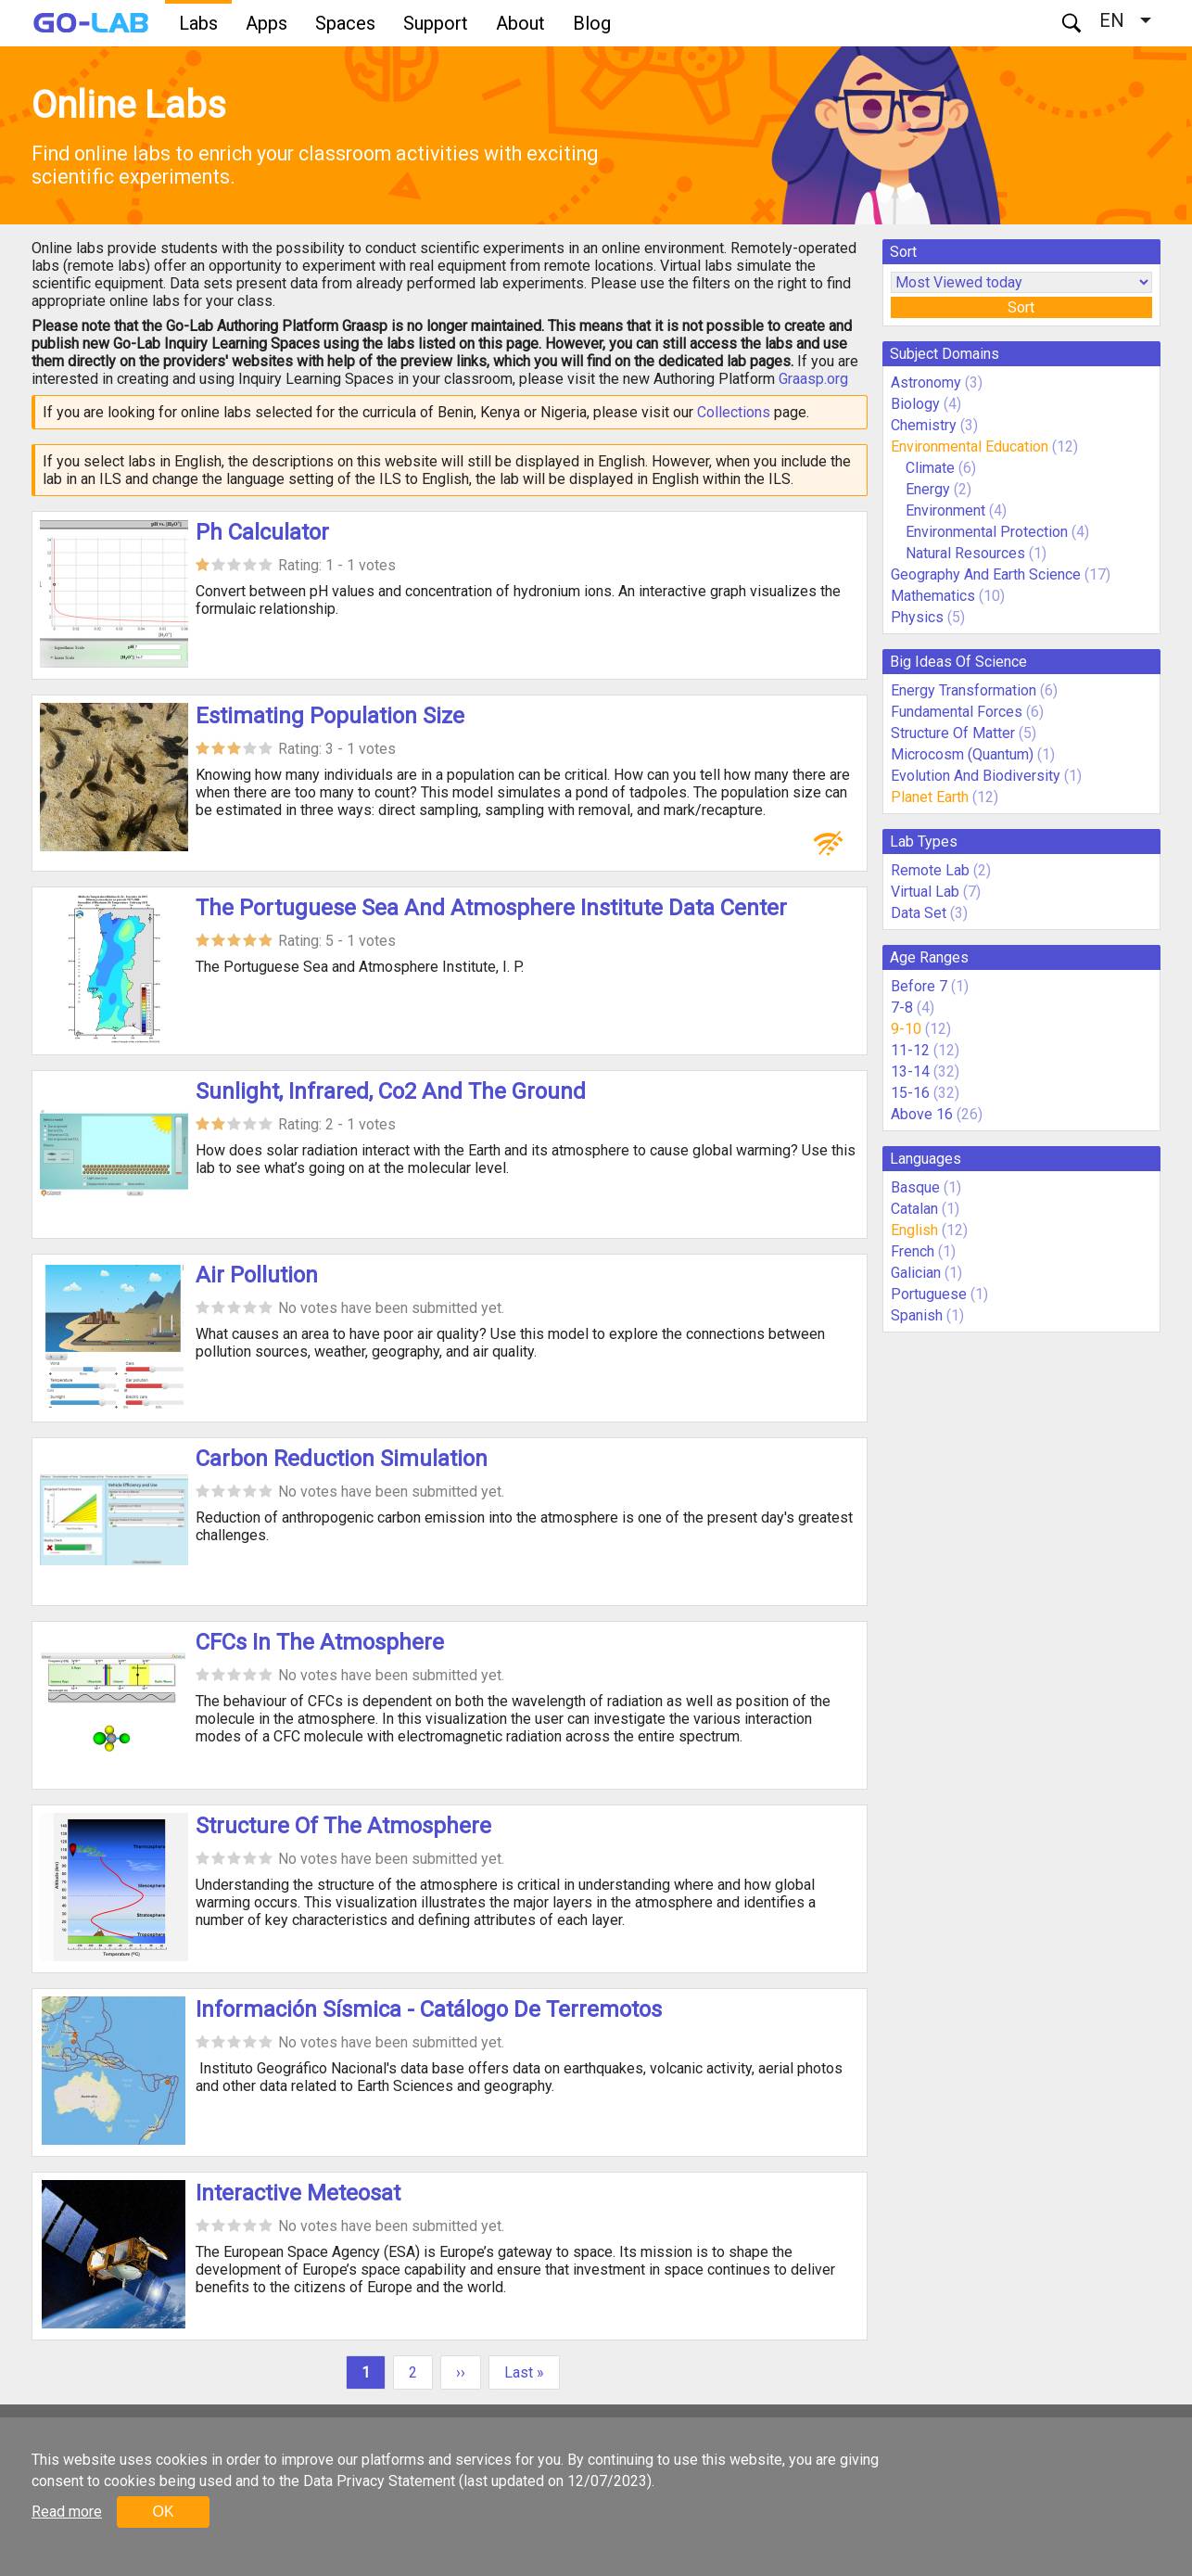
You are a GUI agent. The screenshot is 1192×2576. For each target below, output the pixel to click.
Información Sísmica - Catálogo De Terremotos (429, 2009)
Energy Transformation (963, 690)
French (912, 1251)
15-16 (910, 1093)
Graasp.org (813, 379)
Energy (930, 489)
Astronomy (926, 382)
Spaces (345, 23)
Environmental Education (969, 446)
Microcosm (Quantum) (962, 754)
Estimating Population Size (330, 716)
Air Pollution (257, 1275)
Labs (198, 23)
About (520, 23)
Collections (733, 412)
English (914, 1230)
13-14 (910, 1071)
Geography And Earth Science (986, 574)
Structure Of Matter (953, 733)
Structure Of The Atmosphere (343, 1826)
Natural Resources (967, 553)
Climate (932, 468)
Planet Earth (930, 797)
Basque (915, 1187)
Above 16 (922, 1114)
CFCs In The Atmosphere (320, 1642)
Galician (916, 1273)
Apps (266, 23)
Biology (915, 404)
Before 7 (919, 986)
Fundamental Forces (956, 712)
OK (162, 2511)
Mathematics (933, 596)
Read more (67, 2511)
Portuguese (929, 1294)
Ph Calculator (262, 532)
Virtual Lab (925, 891)
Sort (1021, 307)
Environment (945, 510)
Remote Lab (930, 870)
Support (435, 23)
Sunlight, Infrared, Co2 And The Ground (391, 1091)
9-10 (906, 1029)
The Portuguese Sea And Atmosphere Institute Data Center (491, 908)
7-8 (902, 1007)
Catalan (914, 1209)
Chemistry (924, 425)
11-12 (910, 1050)
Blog (592, 23)
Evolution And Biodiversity (975, 775)
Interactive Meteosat (298, 2193)
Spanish (917, 1315)
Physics (917, 617)
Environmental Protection (987, 532)
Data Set (918, 913)
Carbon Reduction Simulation (342, 1459)
